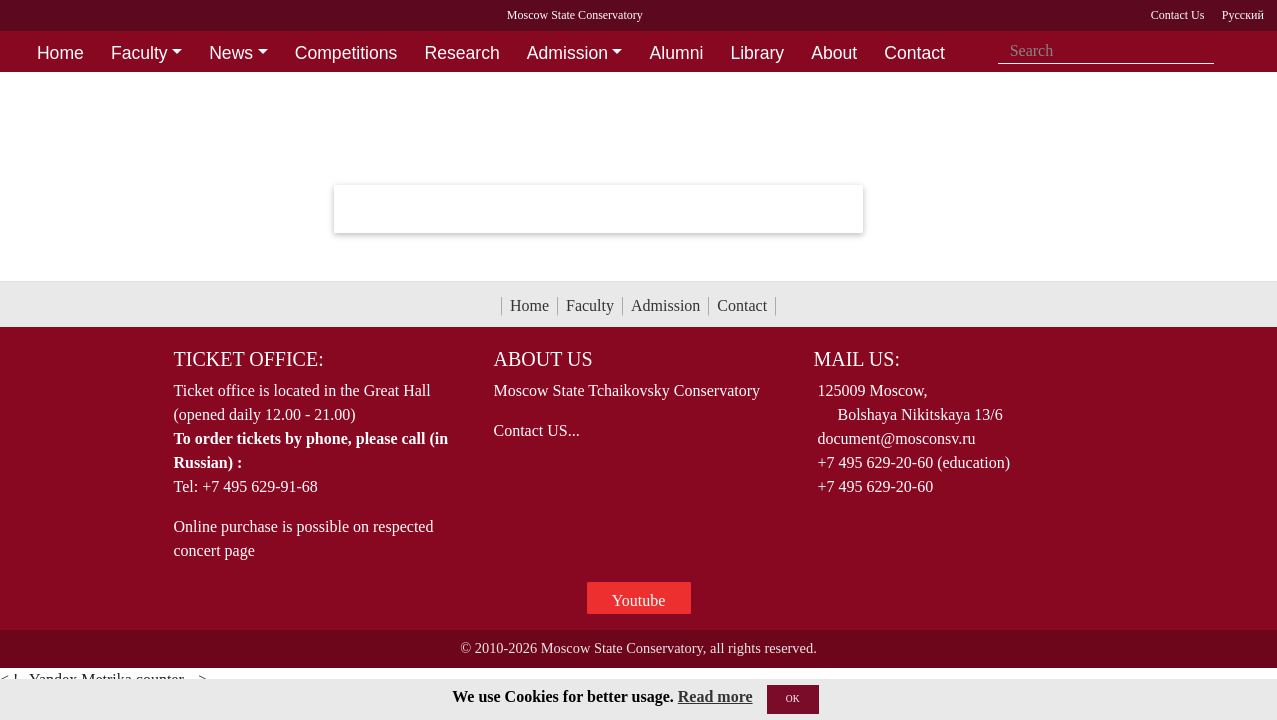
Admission (665, 305)
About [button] (834, 53)
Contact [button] (914, 53)
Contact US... (536, 430)
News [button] (231, 53)
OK (793, 698)
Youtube (639, 600)
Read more (715, 696)
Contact (742, 305)
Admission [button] (567, 53)
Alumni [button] (677, 53)
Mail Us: (856, 359)
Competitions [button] (346, 53)
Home (529, 305)
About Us (542, 359)
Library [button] (757, 53)
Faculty (590, 305)
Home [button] (60, 53)
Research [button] (461, 53)
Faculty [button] (139, 53)
